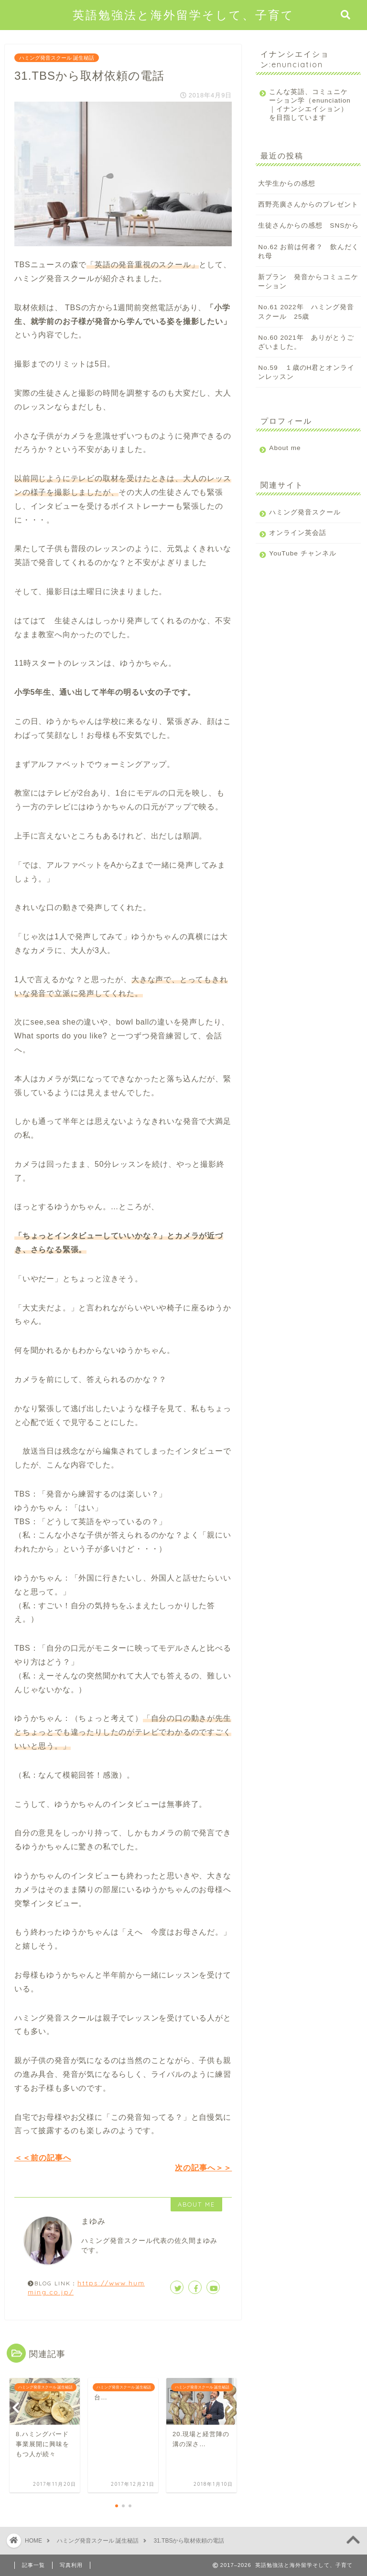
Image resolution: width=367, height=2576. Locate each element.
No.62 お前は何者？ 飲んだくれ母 (308, 260)
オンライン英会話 (297, 541)
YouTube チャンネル (302, 561)
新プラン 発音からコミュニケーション (308, 290)
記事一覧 (33, 2565)
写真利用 (71, 2565)
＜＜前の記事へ (42, 2158)
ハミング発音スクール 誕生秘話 (56, 58)
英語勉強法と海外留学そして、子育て (183, 15)
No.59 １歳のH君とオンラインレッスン (306, 381)
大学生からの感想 (286, 192)
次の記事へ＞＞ (203, 2168)
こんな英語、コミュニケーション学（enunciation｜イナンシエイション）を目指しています (306, 109)
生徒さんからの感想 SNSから (308, 234)
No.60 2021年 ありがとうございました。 (306, 351)
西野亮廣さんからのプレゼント (308, 213)
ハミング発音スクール (305, 520)
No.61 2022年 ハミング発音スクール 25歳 (306, 320)
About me (285, 456)
